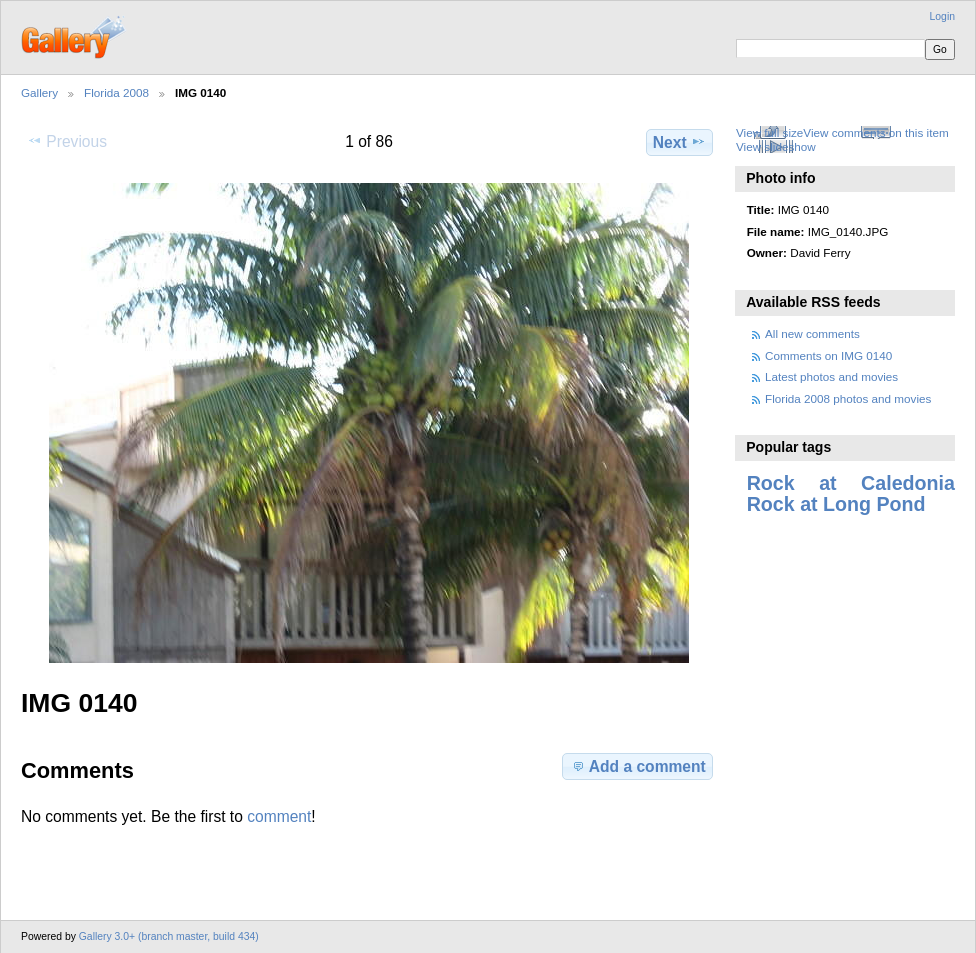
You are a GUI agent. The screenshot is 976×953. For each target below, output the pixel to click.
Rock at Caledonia (851, 483)
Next (679, 142)
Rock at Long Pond (836, 504)
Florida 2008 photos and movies (848, 398)
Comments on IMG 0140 (828, 355)
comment (279, 816)
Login (942, 16)
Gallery (39, 92)
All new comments (812, 333)
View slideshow (776, 146)
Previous (67, 141)
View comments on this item (875, 132)
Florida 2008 (116, 92)
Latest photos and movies (831, 376)
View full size (769, 132)
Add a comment (638, 766)
